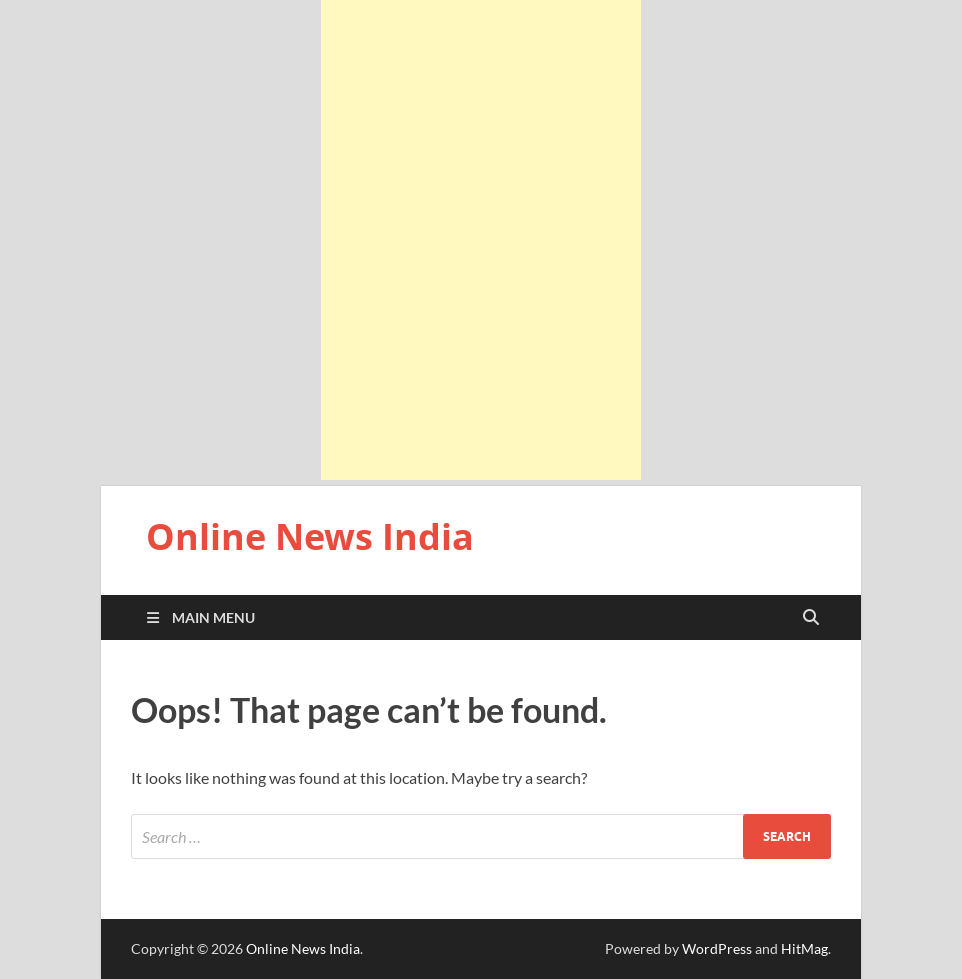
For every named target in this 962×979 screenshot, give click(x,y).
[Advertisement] (481, 240)
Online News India (310, 536)
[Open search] (811, 618)
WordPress (717, 948)
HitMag (804, 948)
